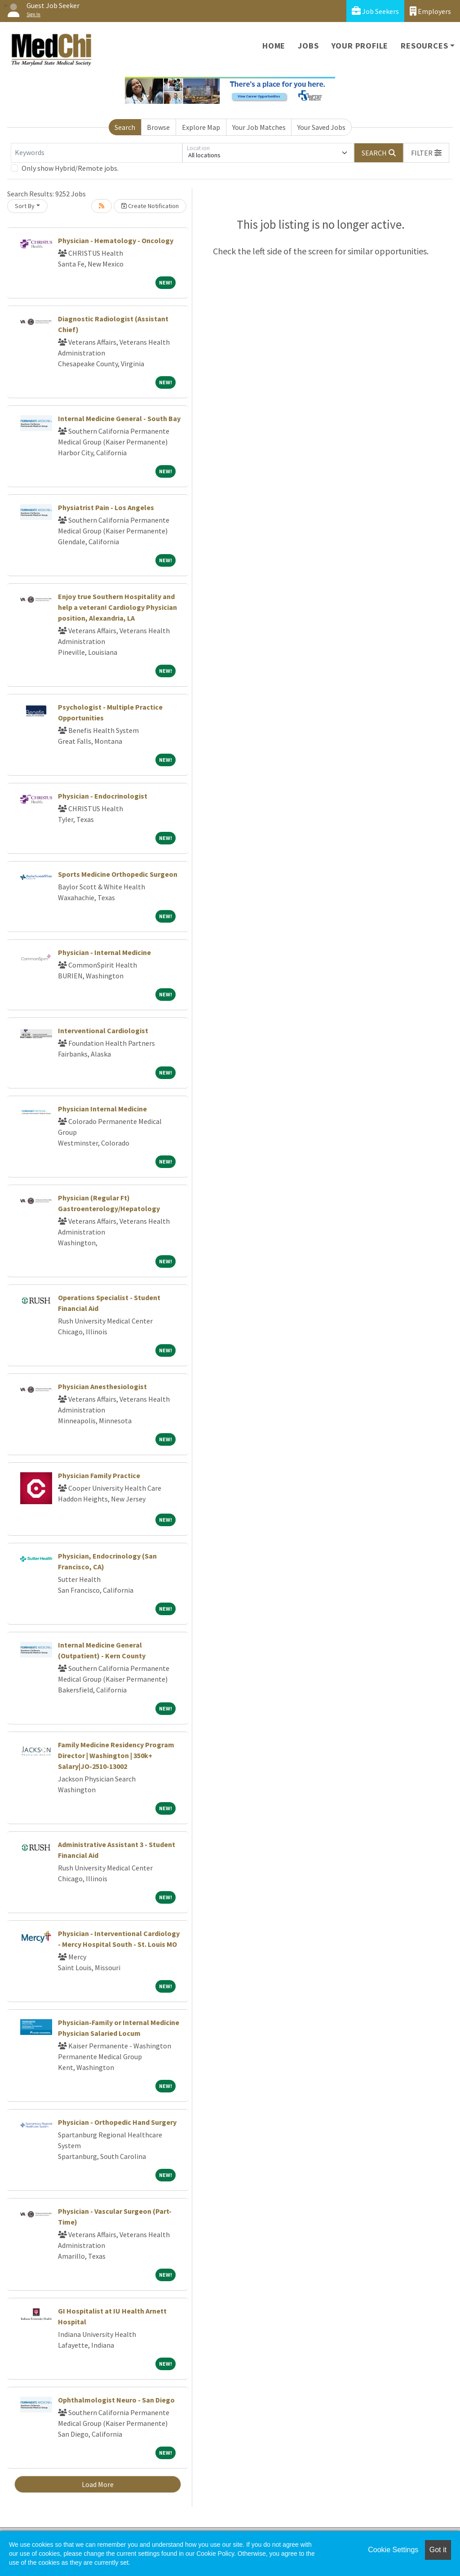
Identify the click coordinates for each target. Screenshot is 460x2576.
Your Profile (360, 45)
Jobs (308, 45)
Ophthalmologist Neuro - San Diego (116, 2399)
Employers (430, 11)
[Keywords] (96, 153)
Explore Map (201, 127)
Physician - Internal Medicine (104, 952)
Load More (98, 2484)
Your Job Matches (259, 127)
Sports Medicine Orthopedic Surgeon (117, 874)
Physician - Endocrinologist (102, 795)
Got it (438, 2550)
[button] (426, 153)
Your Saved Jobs (321, 127)
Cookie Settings (393, 2550)
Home (273, 45)
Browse (158, 127)
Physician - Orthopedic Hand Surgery (117, 2122)
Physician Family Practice (99, 1475)
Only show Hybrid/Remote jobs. (70, 168)
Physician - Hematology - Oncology (115, 240)
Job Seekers (375, 11)
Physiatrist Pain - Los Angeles (106, 507)
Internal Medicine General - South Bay (119, 418)
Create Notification (150, 206)
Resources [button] (424, 45)
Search (125, 127)
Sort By (25, 206)
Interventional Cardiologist (103, 1030)
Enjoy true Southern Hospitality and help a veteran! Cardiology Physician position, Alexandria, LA (117, 607)
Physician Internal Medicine (102, 1108)
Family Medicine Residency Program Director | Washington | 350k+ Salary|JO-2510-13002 (116, 1755)
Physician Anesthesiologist (102, 1386)
